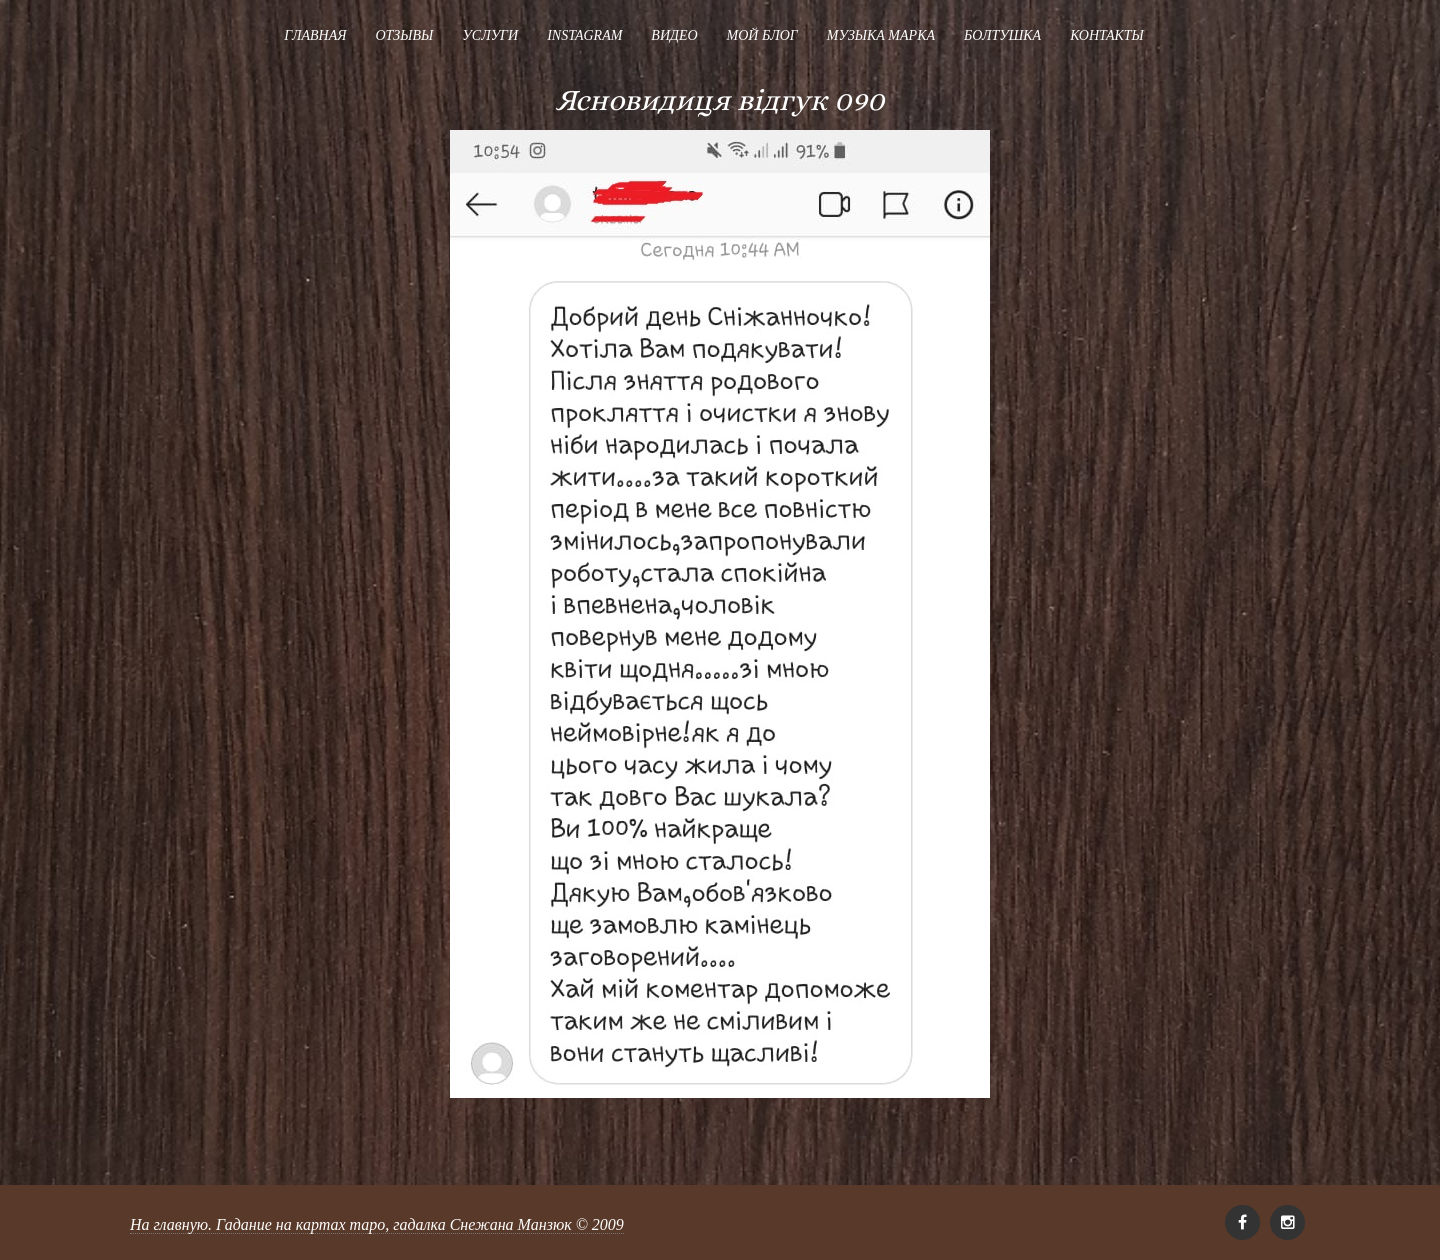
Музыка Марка (881, 35)
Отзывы (404, 35)
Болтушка (1002, 35)
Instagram (584, 35)
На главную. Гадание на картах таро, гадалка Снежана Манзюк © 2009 (377, 1224)
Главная (315, 35)
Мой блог (762, 35)
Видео (674, 35)
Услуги (490, 35)
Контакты (1107, 35)
